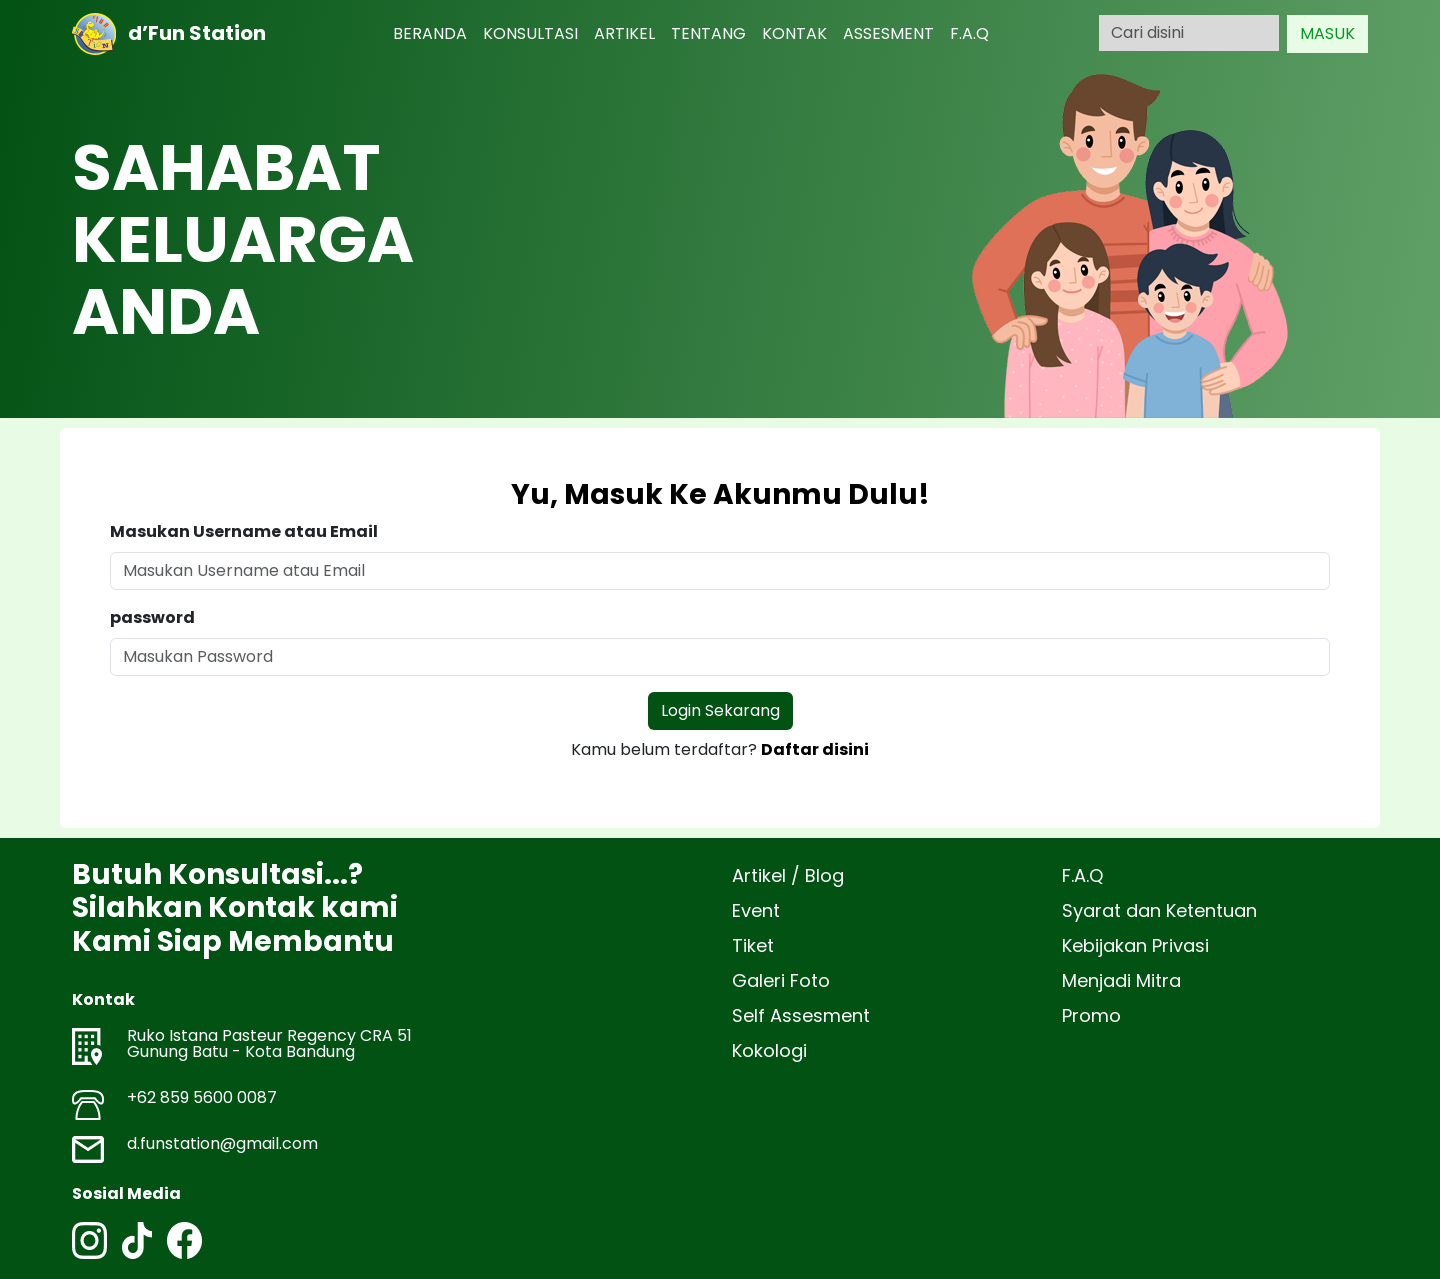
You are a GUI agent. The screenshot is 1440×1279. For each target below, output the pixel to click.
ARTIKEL (624, 33)
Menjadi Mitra (1121, 980)
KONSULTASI (530, 33)
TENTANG (708, 33)
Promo (1091, 1015)
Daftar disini (815, 749)
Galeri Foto (781, 980)
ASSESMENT (888, 33)
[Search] (1189, 33)
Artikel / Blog (788, 875)
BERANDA (430, 33)
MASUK (1327, 33)
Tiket (753, 945)
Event (756, 910)
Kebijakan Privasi (1135, 945)
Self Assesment (801, 1015)
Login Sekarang (720, 710)
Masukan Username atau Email (244, 531)
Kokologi (769, 1050)
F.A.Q (969, 33)
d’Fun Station (169, 34)
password (152, 617)
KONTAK (794, 33)
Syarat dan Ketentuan (1159, 910)
